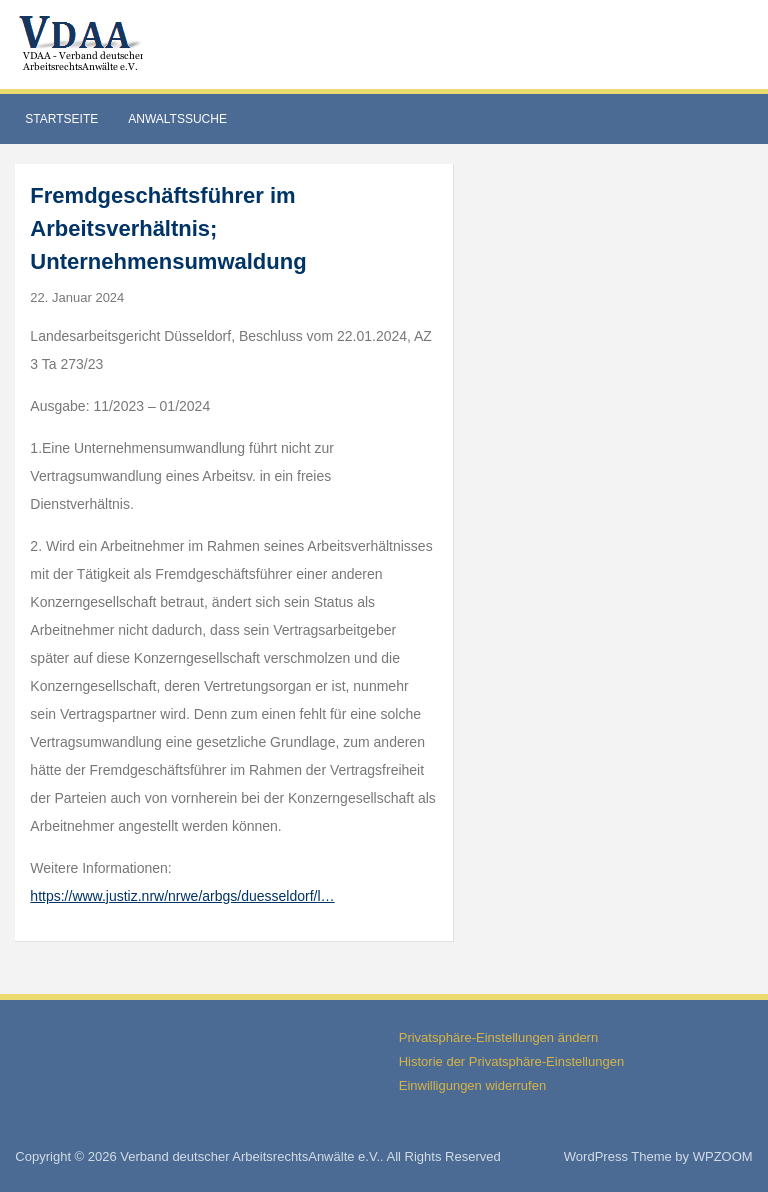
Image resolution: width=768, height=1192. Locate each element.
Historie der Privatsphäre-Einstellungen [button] (511, 1061)
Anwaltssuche (177, 119)
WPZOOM (723, 1156)
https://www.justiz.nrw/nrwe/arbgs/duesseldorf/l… (182, 896)
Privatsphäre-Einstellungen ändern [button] (498, 1037)
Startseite (61, 119)
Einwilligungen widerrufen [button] (472, 1085)
